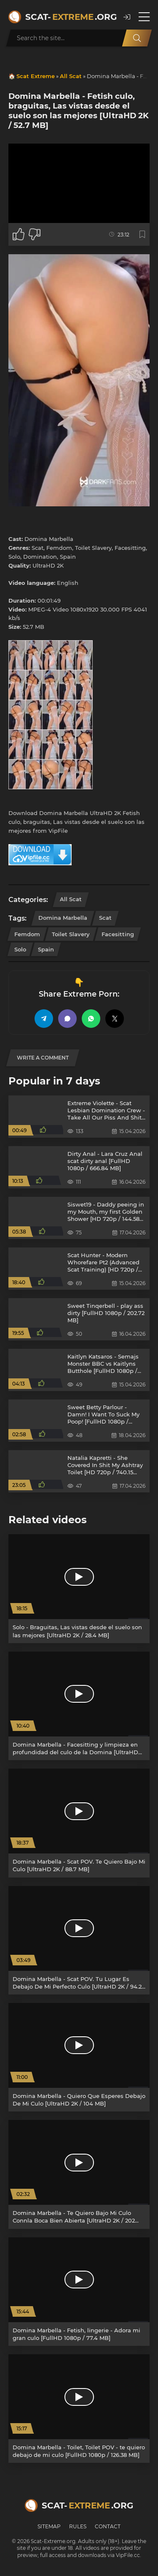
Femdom (27, 934)
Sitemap (49, 2526)
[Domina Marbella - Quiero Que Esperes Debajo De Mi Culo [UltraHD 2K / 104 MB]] (79, 2057)
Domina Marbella (62, 917)
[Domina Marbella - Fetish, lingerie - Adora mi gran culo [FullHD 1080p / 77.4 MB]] (79, 2291)
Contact (108, 2526)
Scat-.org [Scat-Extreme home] (70, 17)
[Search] (137, 38)
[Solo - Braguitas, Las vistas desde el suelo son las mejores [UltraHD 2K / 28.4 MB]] (79, 1588)
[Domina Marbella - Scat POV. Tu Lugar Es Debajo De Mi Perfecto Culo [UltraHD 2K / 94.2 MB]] (79, 1940)
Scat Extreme (35, 76)
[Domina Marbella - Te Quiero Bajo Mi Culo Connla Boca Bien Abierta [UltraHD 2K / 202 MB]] (79, 2174)
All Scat (71, 76)
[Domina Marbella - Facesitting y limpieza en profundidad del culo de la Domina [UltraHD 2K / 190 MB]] (79, 1706)
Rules (77, 2526)
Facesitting (118, 934)
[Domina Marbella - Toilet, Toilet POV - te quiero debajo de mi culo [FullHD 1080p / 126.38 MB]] (79, 2408)
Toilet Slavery (71, 934)
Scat (105, 917)
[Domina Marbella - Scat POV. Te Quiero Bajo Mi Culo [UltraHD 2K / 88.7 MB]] (79, 1823)
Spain (46, 949)
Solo (20, 949)
